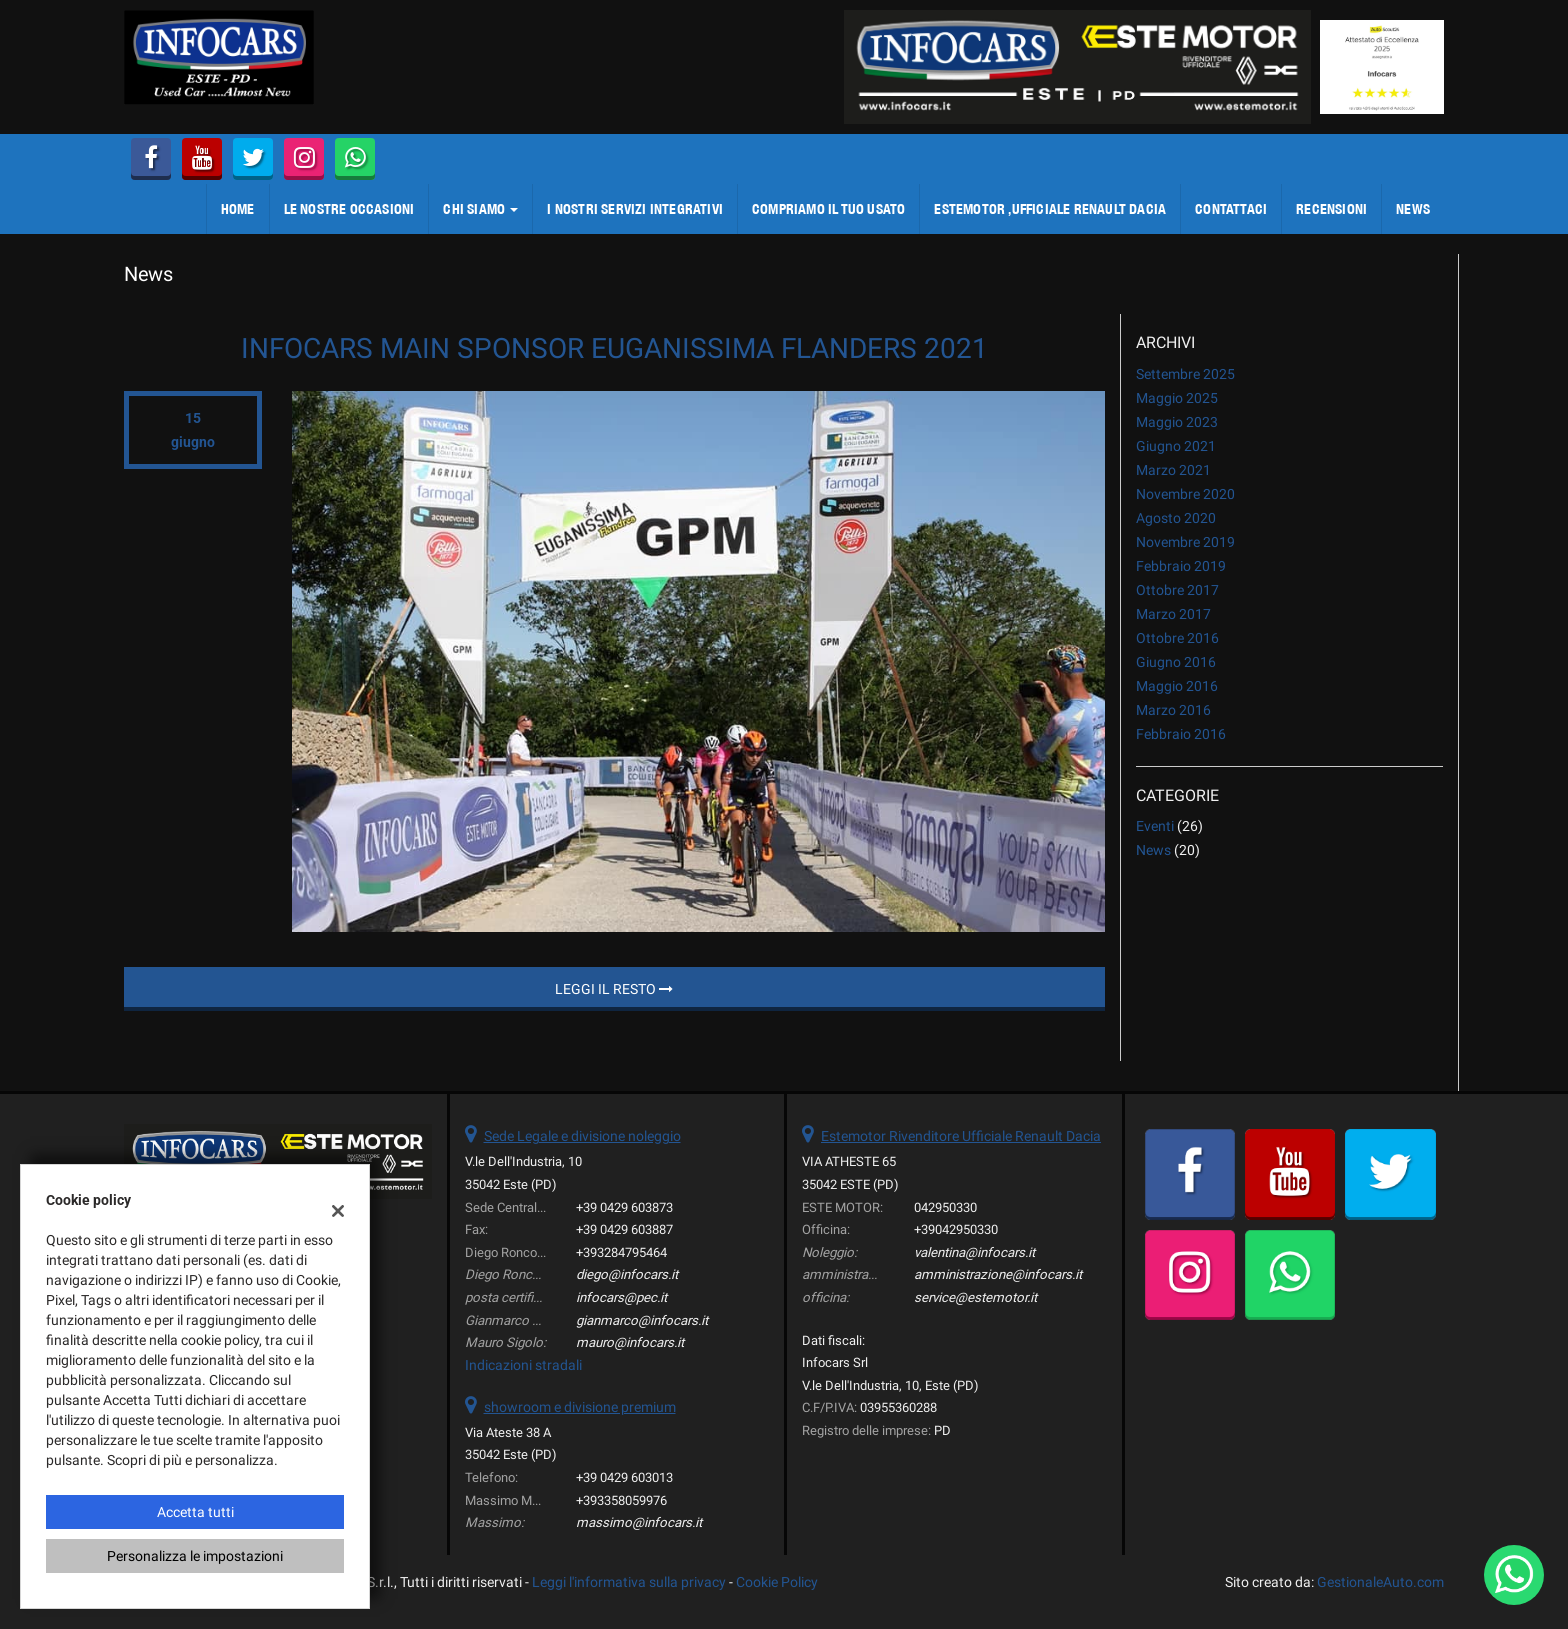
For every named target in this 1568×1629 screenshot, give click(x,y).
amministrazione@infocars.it (998, 1274)
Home (238, 209)
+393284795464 (621, 1252)
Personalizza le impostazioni (195, 1556)
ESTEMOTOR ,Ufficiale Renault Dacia (1050, 209)
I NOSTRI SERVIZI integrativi (635, 209)
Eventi (1155, 826)
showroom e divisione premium (580, 1407)
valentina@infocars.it (974, 1252)
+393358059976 (621, 1500)
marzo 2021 (1173, 470)
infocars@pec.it (621, 1297)
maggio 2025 (1177, 398)
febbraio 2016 (1181, 734)
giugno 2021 (1176, 446)
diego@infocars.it (627, 1274)
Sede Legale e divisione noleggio (582, 1136)
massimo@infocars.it (639, 1522)
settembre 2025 (1185, 374)
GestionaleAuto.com (1380, 1582)
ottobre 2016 (1177, 638)
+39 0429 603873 (624, 1207)
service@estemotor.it (975, 1297)
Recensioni (1331, 209)
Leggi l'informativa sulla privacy (629, 1582)
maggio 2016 (1177, 686)
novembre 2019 (1185, 542)
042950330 (945, 1207)
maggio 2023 (1177, 422)
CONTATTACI (1231, 209)
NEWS (1413, 209)
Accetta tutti (195, 1512)
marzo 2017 (1173, 614)
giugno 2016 (1176, 662)
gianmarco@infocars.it (642, 1320)
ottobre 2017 (1177, 590)
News (1153, 850)
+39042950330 (956, 1229)
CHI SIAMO (480, 209)
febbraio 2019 (1181, 566)
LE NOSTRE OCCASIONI (349, 209)
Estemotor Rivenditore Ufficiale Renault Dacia (961, 1136)
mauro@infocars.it (630, 1342)
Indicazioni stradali (523, 1365)
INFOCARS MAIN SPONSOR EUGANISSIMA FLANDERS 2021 (614, 348)
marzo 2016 (1173, 710)
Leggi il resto (614, 989)
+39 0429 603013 (624, 1477)
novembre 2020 (1185, 494)
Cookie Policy (777, 1582)
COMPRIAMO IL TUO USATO (828, 209)
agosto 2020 (1176, 518)
